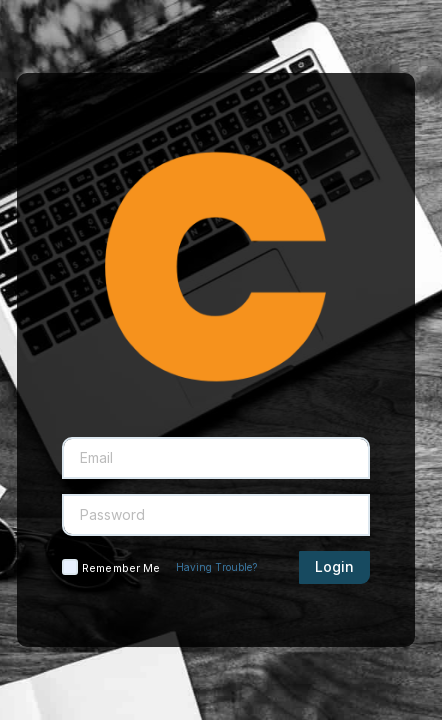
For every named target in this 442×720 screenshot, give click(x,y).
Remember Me (121, 568)
